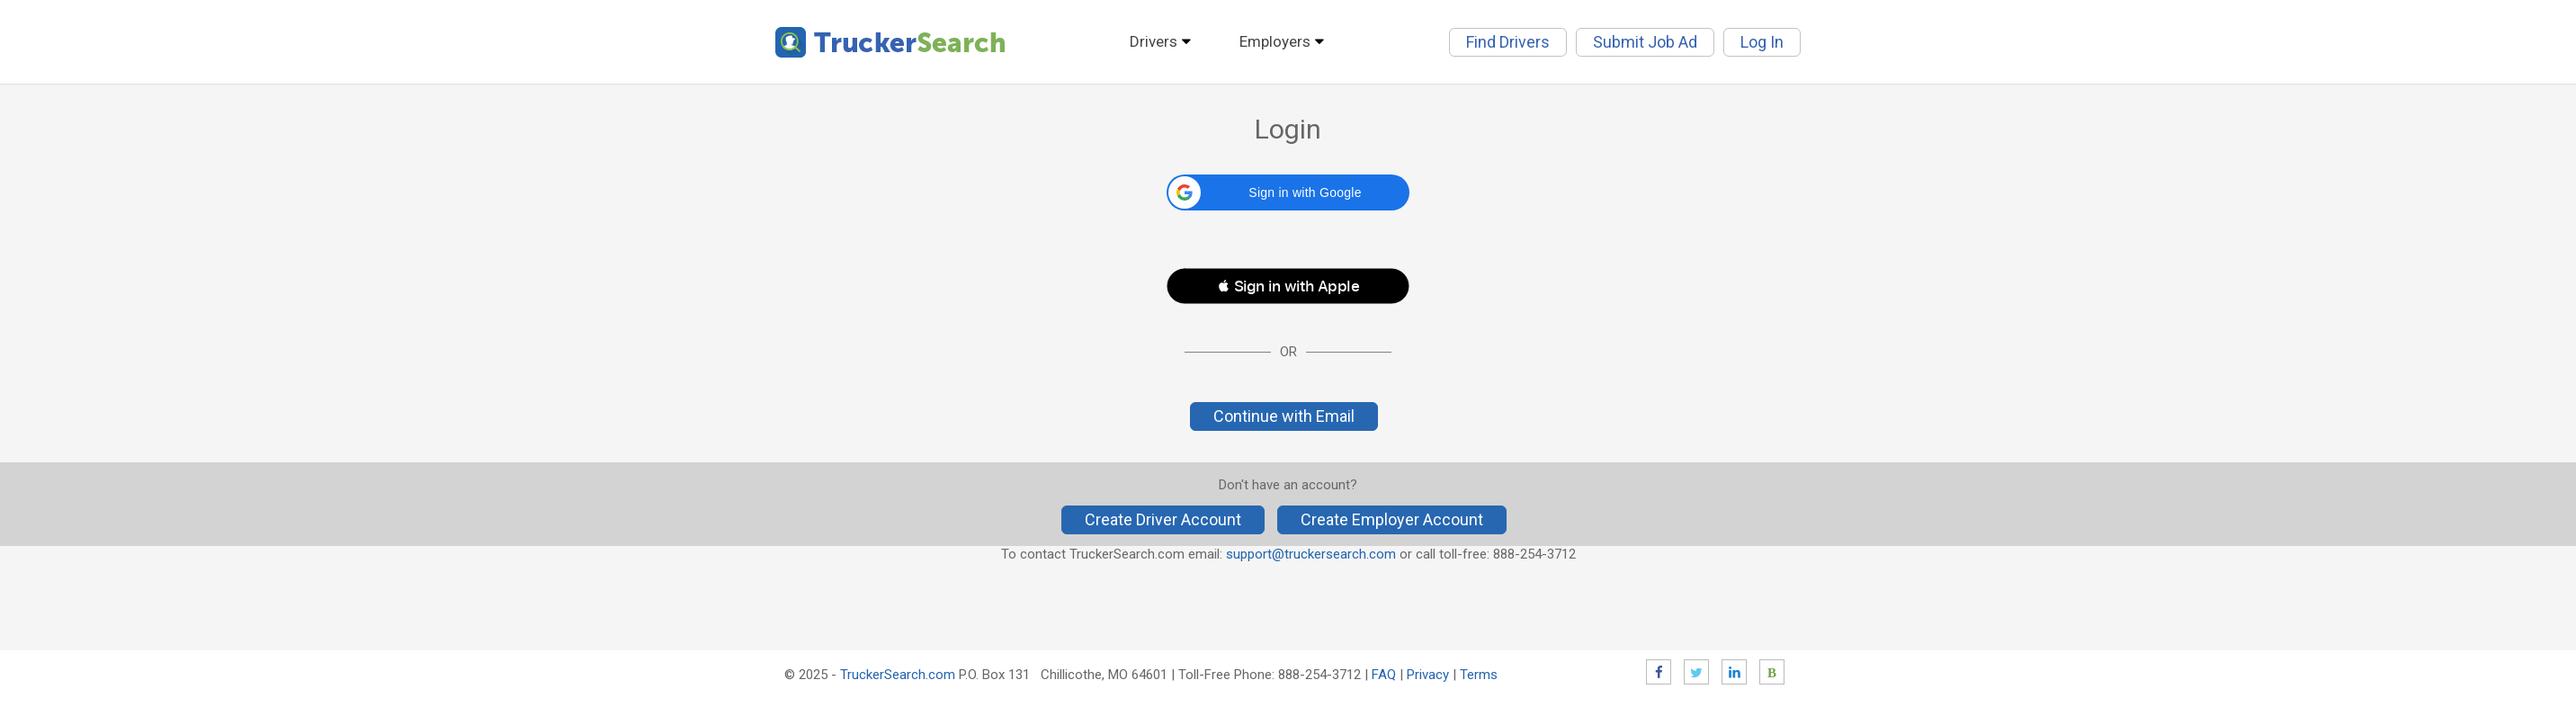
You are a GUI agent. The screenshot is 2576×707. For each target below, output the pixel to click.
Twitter (1696, 672)
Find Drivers (1508, 41)
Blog (1771, 672)
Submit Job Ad (1645, 41)
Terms (1479, 675)
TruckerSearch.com (897, 675)
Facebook (1658, 672)
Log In (1762, 41)
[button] (1288, 192)
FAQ (1384, 675)
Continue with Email (1284, 416)
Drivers (1153, 41)
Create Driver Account (1163, 519)
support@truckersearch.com (1311, 554)
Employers (1274, 41)
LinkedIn (1734, 672)
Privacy (1428, 675)
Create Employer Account (1392, 519)
